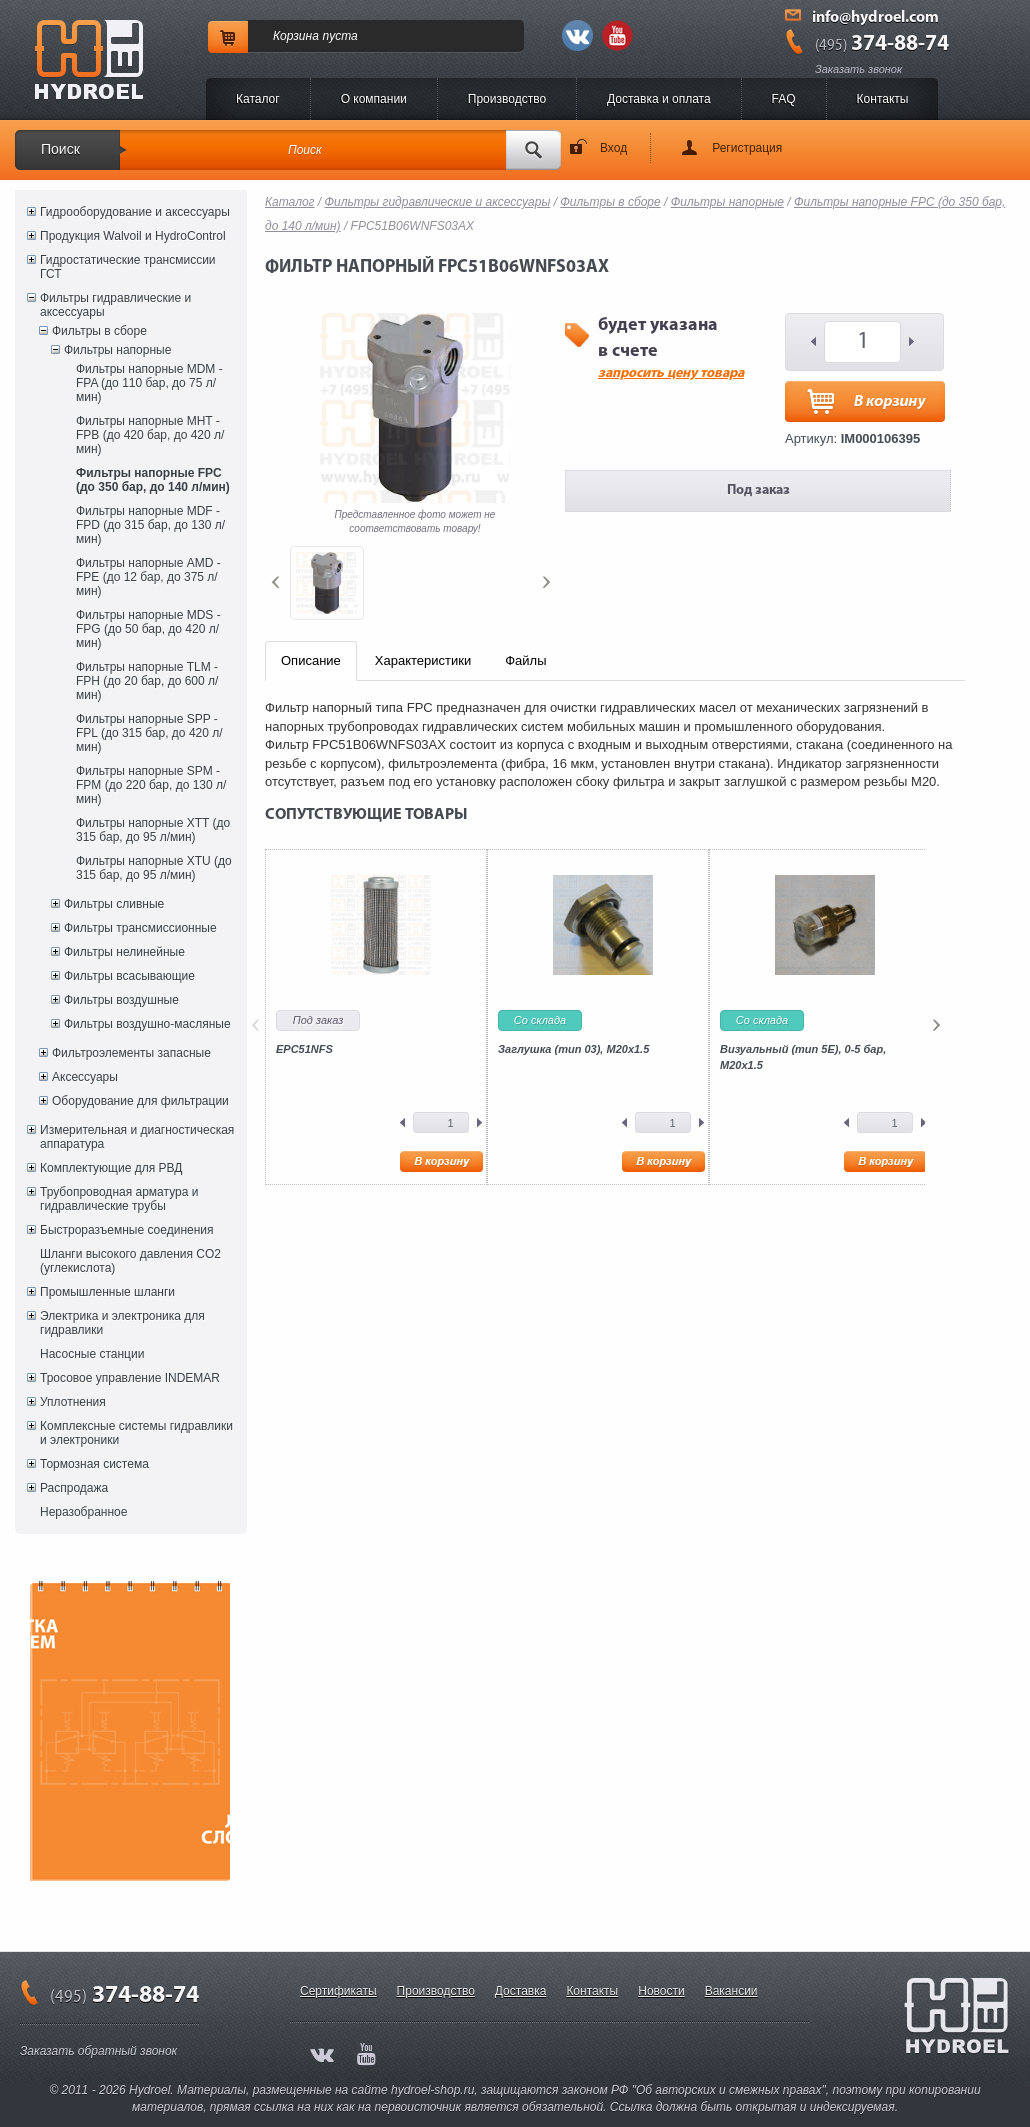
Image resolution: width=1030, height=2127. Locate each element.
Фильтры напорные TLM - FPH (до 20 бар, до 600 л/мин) (147, 681)
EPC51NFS (304, 1049)
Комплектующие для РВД (111, 1168)
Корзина (296, 36)
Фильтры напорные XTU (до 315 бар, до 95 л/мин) (154, 868)
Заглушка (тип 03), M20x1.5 (573, 1049)
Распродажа (74, 1488)
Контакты (883, 99)
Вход (613, 148)
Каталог (258, 99)
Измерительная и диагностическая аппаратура (137, 1137)
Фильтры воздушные (121, 1000)
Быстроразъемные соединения (127, 1230)
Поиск (60, 149)
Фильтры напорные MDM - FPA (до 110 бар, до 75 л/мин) (149, 383)
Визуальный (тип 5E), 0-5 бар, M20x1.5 (803, 1057)
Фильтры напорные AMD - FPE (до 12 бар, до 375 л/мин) (148, 577)
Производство (507, 99)
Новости (661, 1991)
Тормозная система (94, 1464)
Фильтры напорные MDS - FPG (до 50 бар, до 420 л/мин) (148, 629)
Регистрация (747, 148)
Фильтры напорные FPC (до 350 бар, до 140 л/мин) (153, 480)
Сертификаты (338, 1991)
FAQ (784, 99)
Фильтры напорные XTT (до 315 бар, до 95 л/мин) (153, 830)
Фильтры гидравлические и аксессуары (115, 305)
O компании (374, 99)
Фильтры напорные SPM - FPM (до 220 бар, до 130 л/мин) (151, 785)
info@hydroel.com (875, 18)
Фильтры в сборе (99, 331)
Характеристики (423, 660)
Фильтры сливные (114, 904)
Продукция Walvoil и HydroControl (133, 236)
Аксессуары (85, 1077)
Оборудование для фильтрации (140, 1101)
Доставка (521, 1991)
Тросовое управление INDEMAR (130, 1378)
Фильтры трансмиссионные (140, 928)
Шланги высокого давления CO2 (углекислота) (130, 1261)
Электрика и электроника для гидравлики (122, 1323)
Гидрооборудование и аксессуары (135, 212)
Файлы (525, 660)
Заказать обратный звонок (98, 2051)
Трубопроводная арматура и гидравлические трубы (119, 1199)
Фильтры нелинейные (124, 952)
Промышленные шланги (107, 1292)
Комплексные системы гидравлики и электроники (136, 1433)
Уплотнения (73, 1402)
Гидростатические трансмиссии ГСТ (128, 267)
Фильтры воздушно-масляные (147, 1024)
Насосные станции (92, 1354)
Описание (311, 660)
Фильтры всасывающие (129, 976)
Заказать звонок (858, 69)
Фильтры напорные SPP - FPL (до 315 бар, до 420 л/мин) (149, 733)
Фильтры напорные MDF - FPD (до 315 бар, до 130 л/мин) (150, 525)
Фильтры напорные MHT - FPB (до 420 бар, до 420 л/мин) (150, 435)
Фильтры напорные (117, 350)
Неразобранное (83, 1512)
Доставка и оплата (659, 99)
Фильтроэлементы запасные (131, 1053)
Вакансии (731, 1991)
